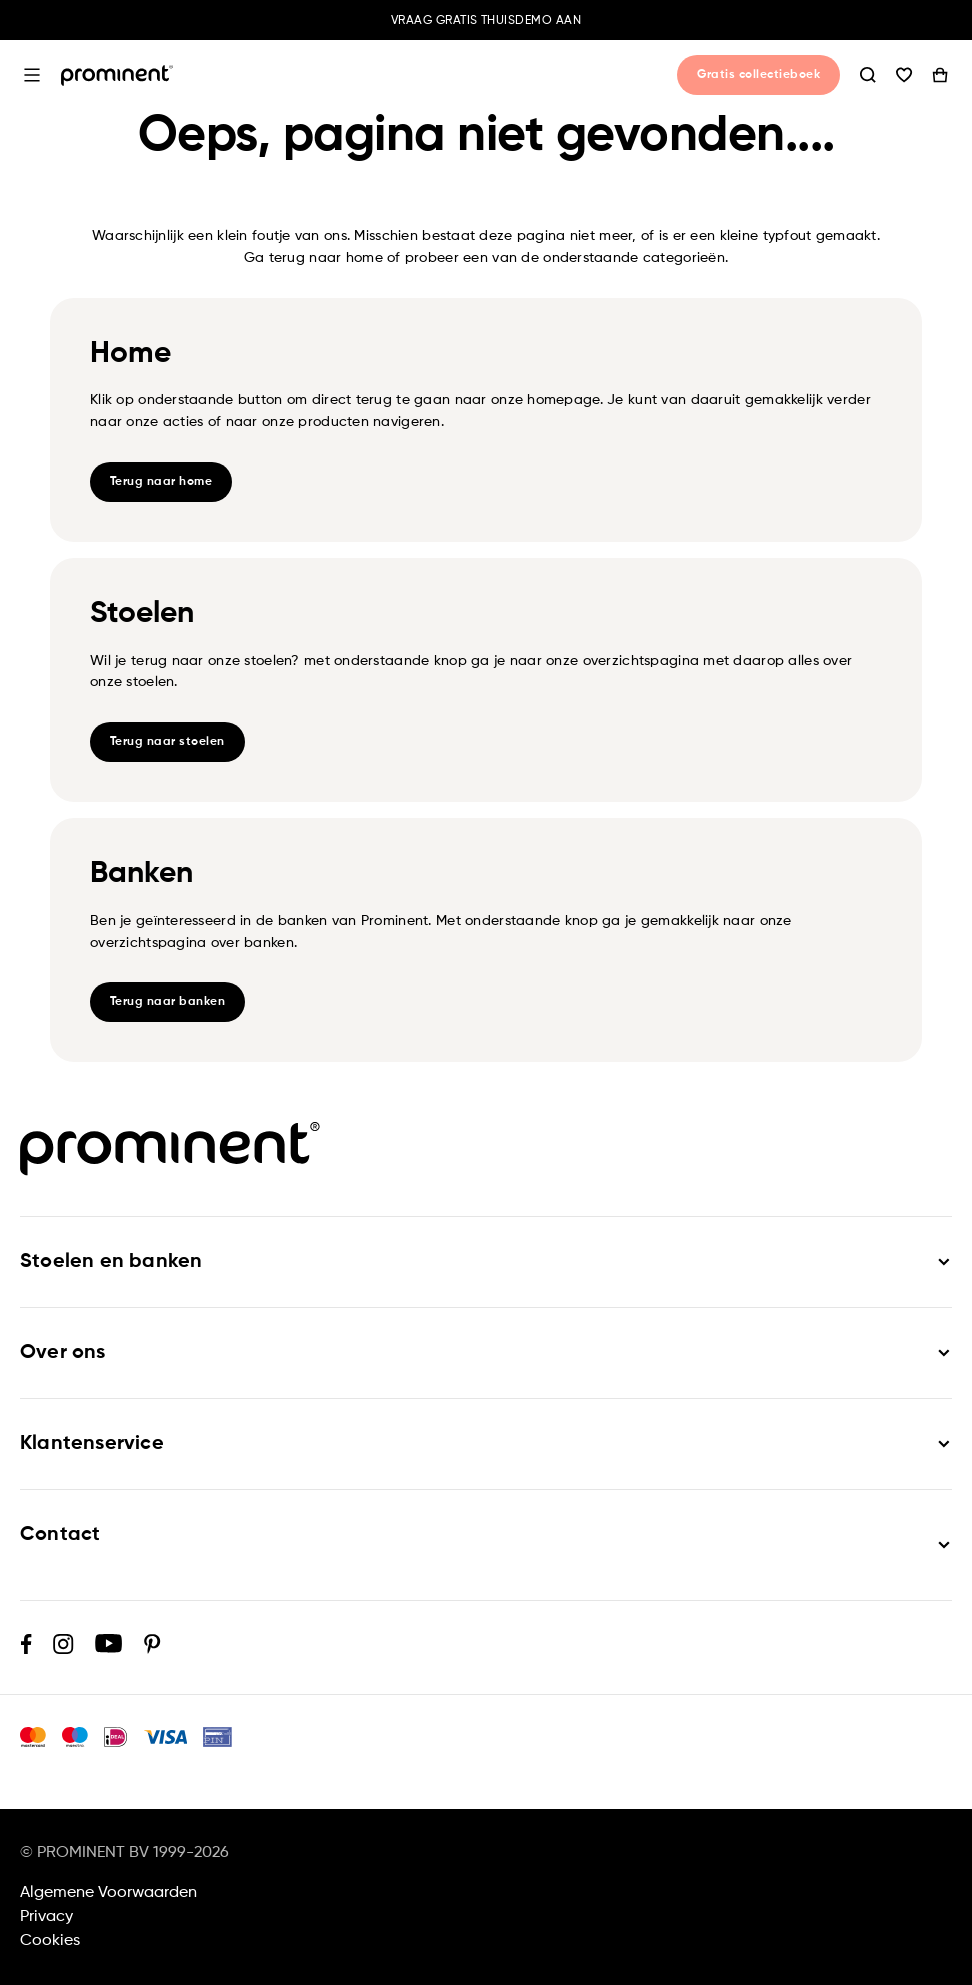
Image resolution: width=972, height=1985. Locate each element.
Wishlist (904, 75)
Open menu (32, 75)
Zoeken (868, 75)
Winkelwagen (940, 75)
